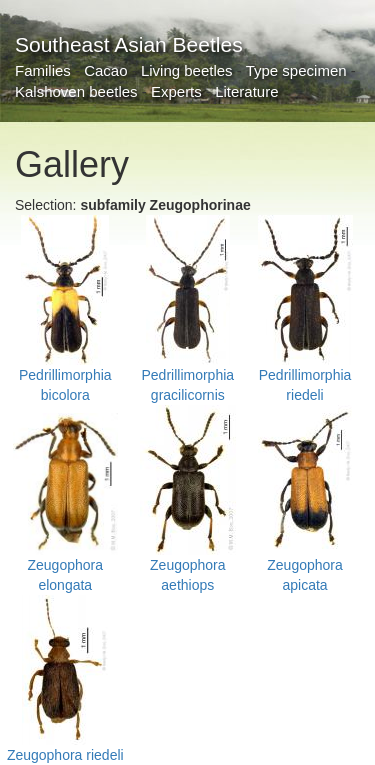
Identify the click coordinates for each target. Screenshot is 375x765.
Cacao (105, 70)
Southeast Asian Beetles (129, 44)
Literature (246, 91)
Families (43, 70)
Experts (176, 91)
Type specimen (296, 70)
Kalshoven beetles (76, 91)
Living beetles (187, 70)
